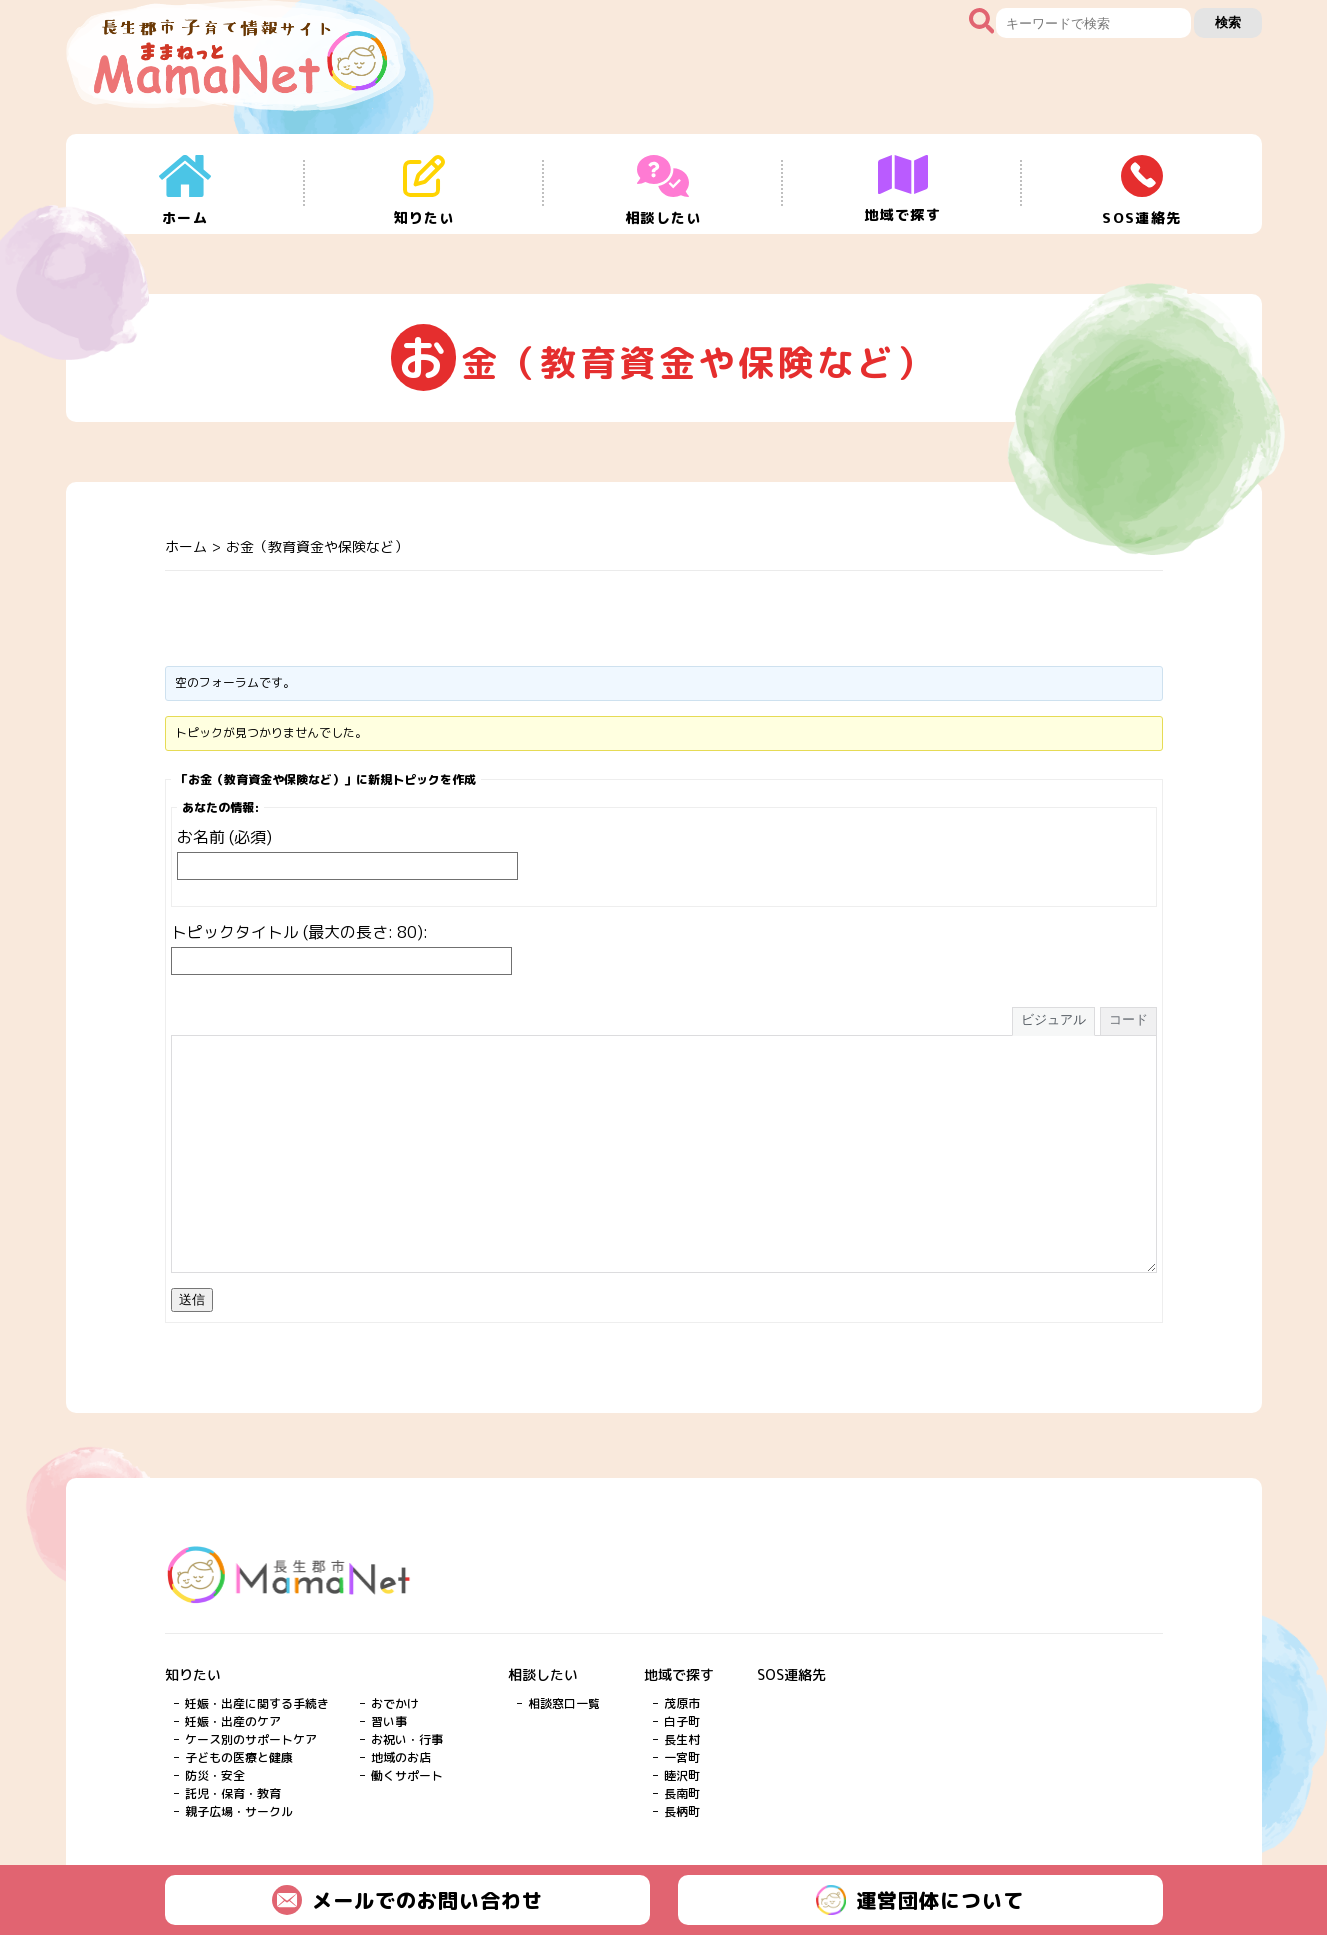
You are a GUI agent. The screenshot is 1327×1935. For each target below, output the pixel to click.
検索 (1228, 22)
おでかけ (395, 1703)
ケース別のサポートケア (251, 1739)
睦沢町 (682, 1775)
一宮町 (682, 1757)
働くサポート (407, 1775)
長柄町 (682, 1811)
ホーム (186, 546)
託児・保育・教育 (233, 1793)
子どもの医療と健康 (239, 1757)
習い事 (389, 1721)
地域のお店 (401, 1757)
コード (1128, 1019)
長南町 (682, 1793)
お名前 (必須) (224, 837)
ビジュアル (1053, 1019)
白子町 (682, 1721)
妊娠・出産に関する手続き (257, 1703)
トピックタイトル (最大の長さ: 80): (299, 932)
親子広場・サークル (239, 1811)
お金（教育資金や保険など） (317, 546)
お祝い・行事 (407, 1739)
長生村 (682, 1739)
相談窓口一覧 (564, 1703)
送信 (192, 1299)
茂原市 (682, 1703)
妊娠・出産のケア (233, 1721)
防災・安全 (215, 1775)
